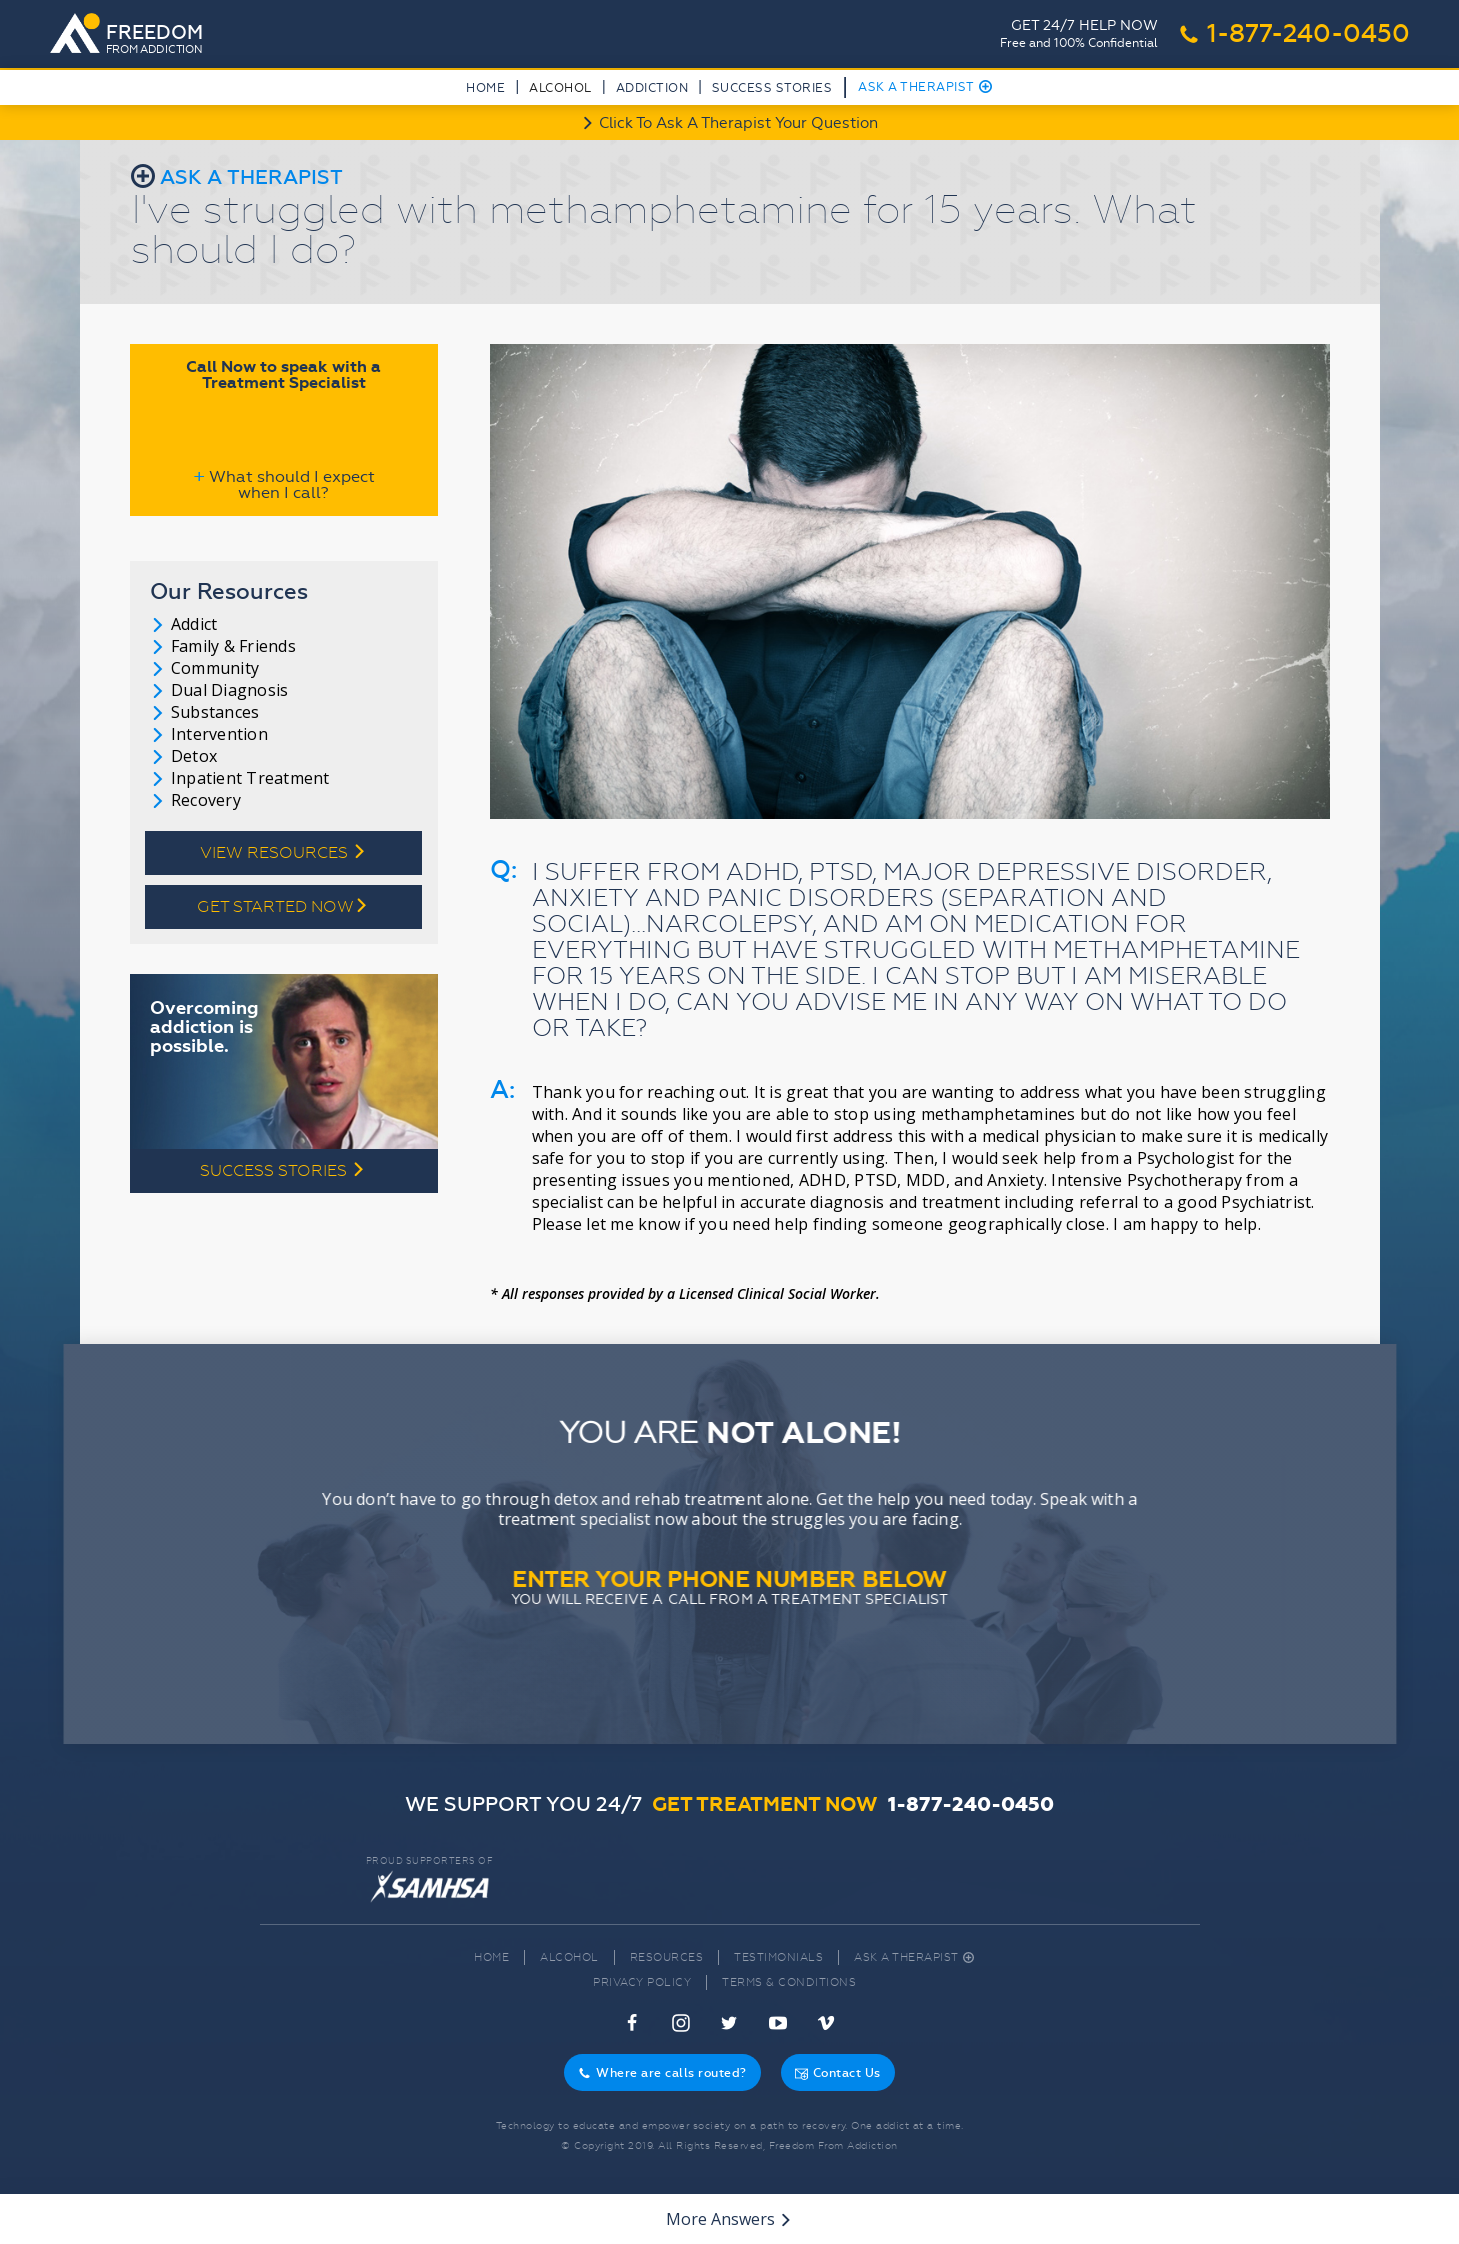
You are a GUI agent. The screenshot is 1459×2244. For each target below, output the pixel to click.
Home (485, 88)
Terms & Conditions (789, 1982)
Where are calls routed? (662, 2073)
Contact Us (838, 2073)
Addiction (652, 88)
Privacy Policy (642, 1982)
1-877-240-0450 (1294, 34)
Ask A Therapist (925, 87)
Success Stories (772, 88)
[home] (132, 35)
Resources (667, 1957)
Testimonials (778, 1957)
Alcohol (569, 1957)
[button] (560, 92)
